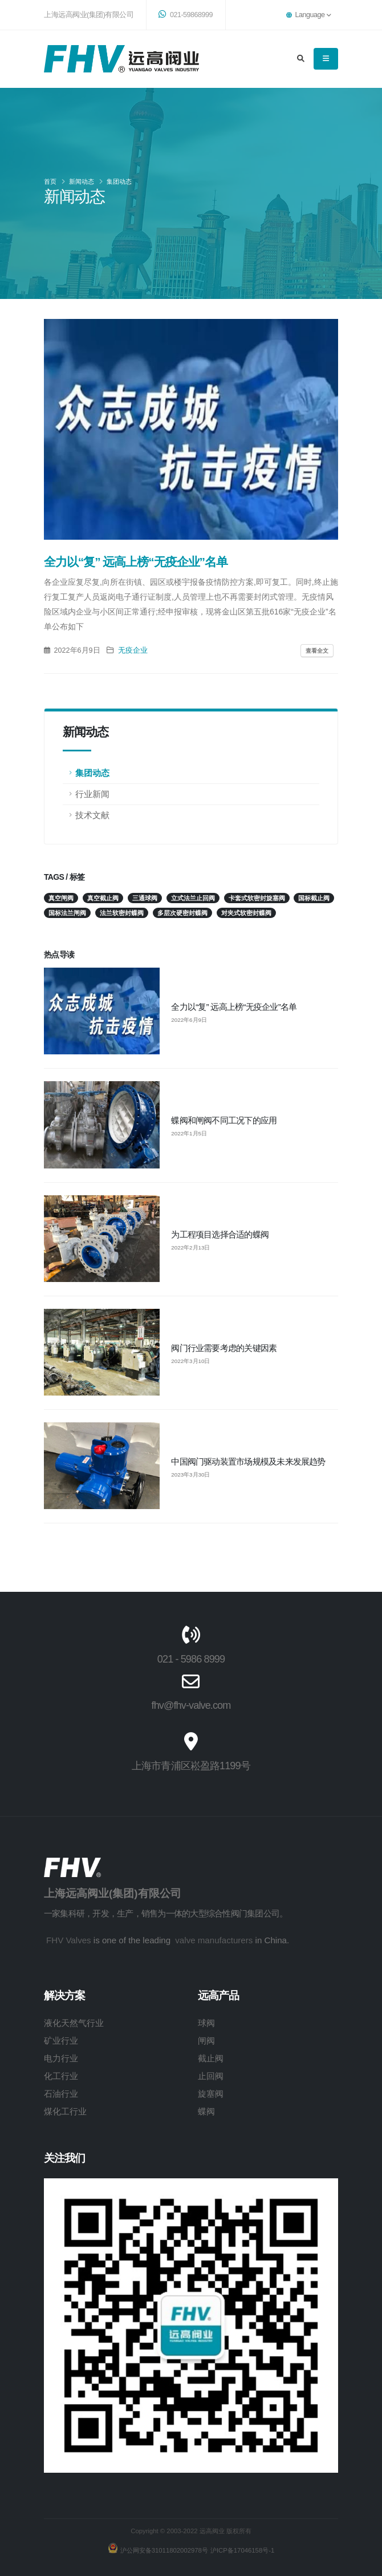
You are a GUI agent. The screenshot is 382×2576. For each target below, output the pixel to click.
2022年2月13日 (190, 1248)
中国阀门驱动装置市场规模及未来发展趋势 (248, 1461)
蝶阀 (206, 2111)
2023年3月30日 (190, 1475)
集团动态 (119, 181)
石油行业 (61, 2093)
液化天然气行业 (74, 2023)
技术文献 (92, 815)
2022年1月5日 (189, 1134)
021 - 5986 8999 (191, 1659)
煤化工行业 (65, 2111)
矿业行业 (61, 2040)
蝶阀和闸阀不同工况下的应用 (224, 1120)
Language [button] (308, 15)
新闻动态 (81, 181)
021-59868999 (186, 14)
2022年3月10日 (190, 1361)
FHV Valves (68, 1940)
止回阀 (210, 2076)
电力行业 (61, 2058)
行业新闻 (92, 794)
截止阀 (210, 2058)
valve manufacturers (214, 1940)
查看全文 (317, 651)
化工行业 (61, 2076)
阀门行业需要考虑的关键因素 (224, 1348)
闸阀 (206, 2040)
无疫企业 (133, 650)
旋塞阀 (210, 2093)
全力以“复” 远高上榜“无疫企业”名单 (233, 1007)
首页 (50, 181)
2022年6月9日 (189, 1020)
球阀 (206, 2023)
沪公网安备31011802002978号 (163, 2550)
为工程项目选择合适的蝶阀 (220, 1234)
